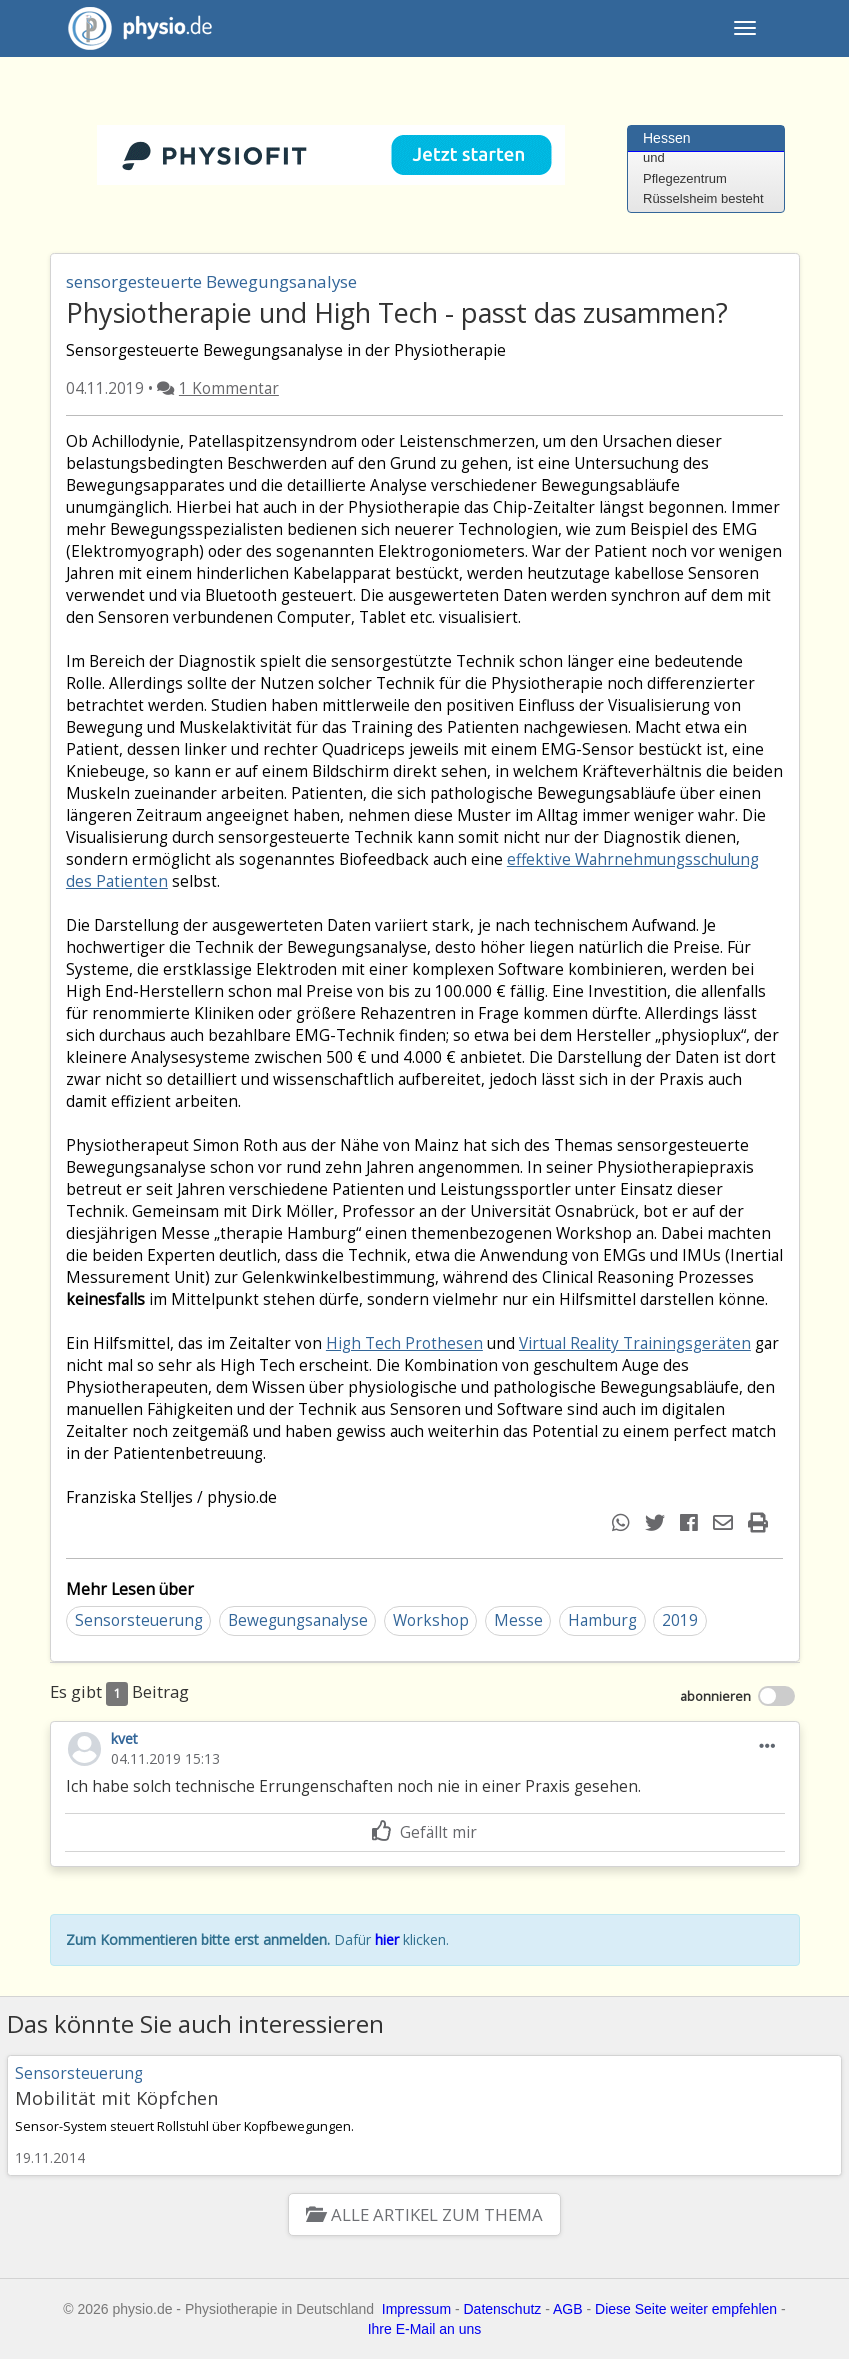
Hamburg (602, 1620)
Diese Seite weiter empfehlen (686, 2309)
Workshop (431, 1620)
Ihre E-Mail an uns (425, 2329)
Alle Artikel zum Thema (424, 2214)
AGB (568, 2309)
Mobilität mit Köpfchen (116, 2098)
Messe (518, 1620)
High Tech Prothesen (404, 1343)
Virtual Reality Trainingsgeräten (635, 1343)
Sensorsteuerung (139, 1620)
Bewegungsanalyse (298, 1620)
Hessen (666, 138)
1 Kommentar (229, 388)
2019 (680, 1620)
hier (387, 1939)
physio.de (132, 28)
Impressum (416, 2309)
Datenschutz (503, 2309)
